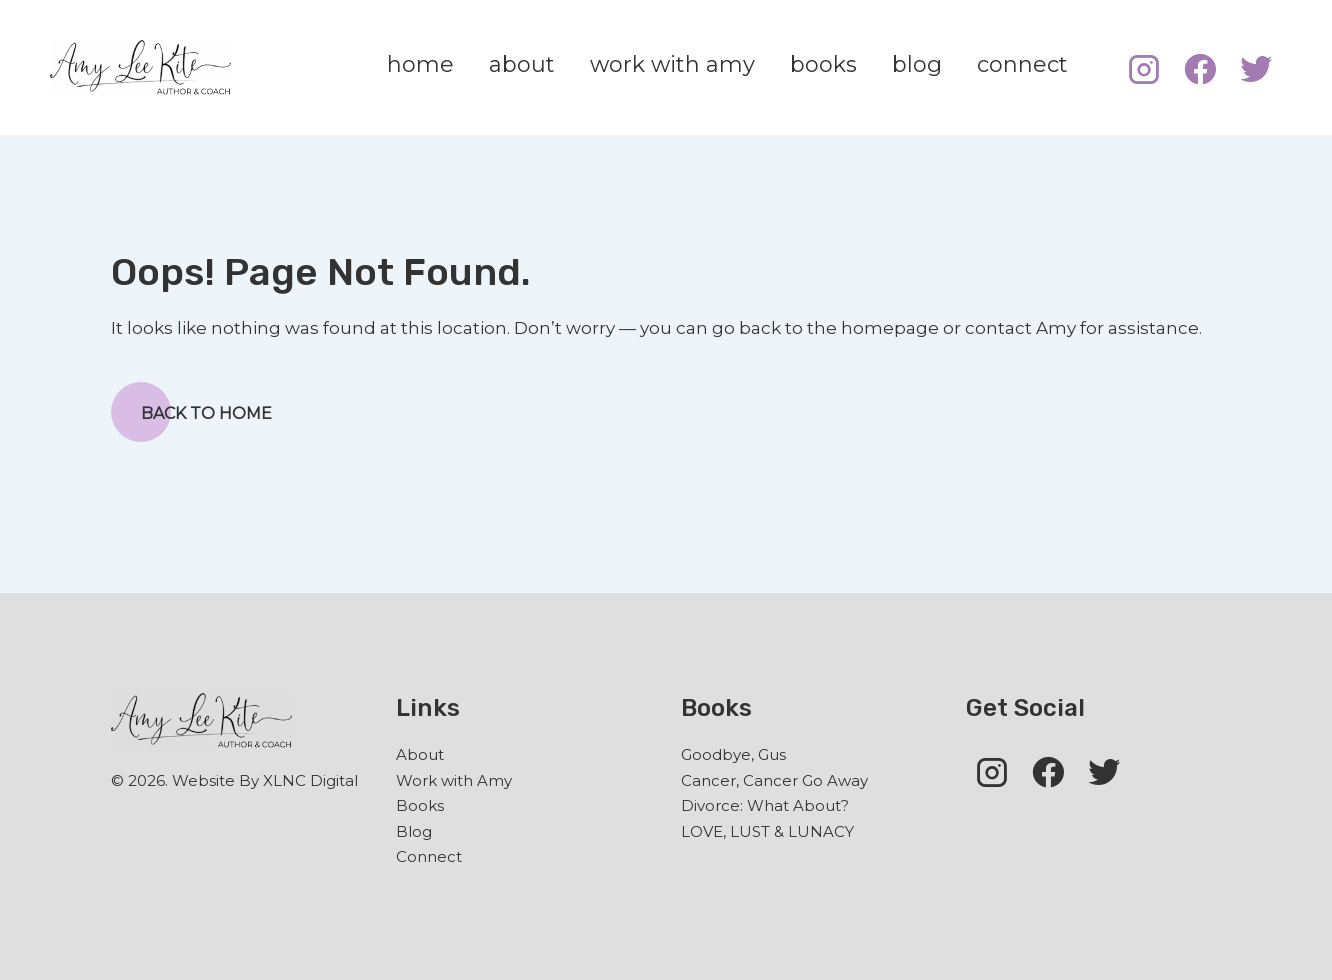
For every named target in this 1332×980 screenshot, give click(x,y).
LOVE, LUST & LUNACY (767, 831)
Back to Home (191, 412)
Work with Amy (454, 780)
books (823, 64)
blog (917, 64)
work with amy (672, 64)
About (420, 754)
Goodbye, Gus (733, 754)
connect (1022, 64)
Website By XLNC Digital (265, 780)
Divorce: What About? (765, 805)
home (420, 64)
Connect (429, 856)
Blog (414, 831)
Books (420, 805)
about (522, 64)
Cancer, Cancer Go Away (774, 780)
